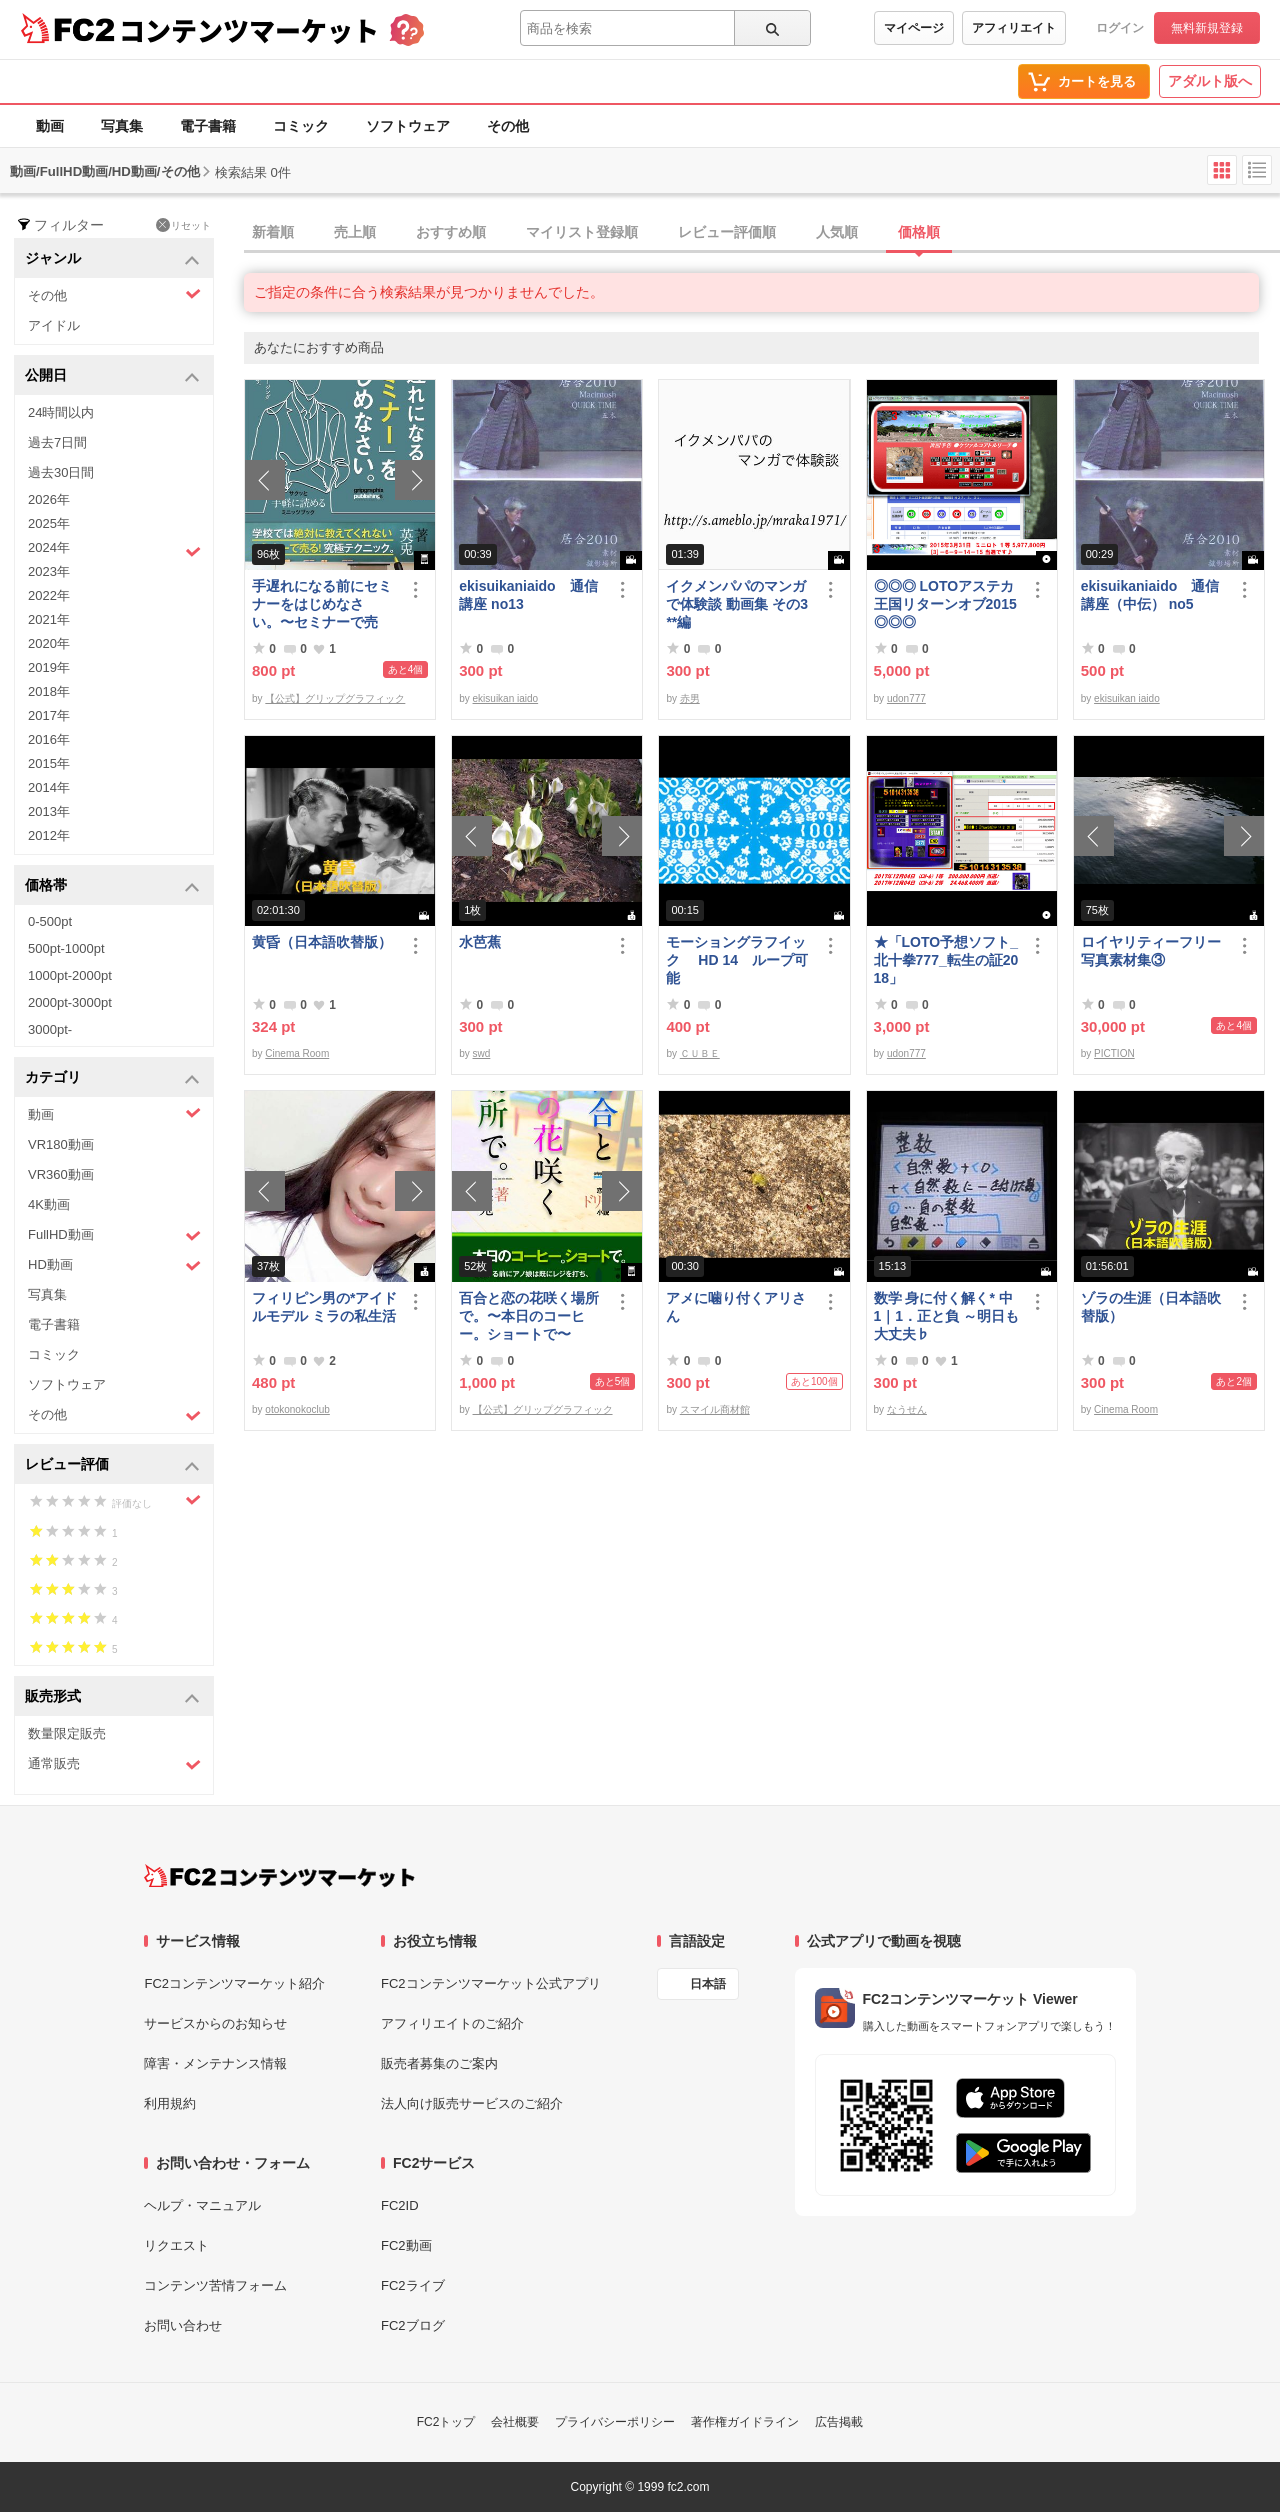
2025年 (49, 523)
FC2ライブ (413, 2285)
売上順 (355, 232)
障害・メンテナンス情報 (215, 2063)
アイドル (54, 325)
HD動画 (114, 1265)
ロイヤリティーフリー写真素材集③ (1151, 951)
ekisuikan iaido (506, 698)
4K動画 (49, 1204)
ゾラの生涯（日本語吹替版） (1151, 1307)
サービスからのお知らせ (215, 2023)
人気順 (837, 232)
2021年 (49, 619)
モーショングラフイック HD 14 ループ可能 (737, 960)
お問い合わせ (183, 2325)
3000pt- (50, 1029)
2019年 (49, 667)
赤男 (690, 698)
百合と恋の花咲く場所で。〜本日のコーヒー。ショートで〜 (529, 1316)
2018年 (49, 691)
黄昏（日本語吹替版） (322, 942)
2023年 (49, 571)
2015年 (49, 763)
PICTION (1114, 1053)
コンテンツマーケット (249, 30)
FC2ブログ (413, 2325)
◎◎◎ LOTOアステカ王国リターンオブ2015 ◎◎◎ (945, 604)
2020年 (49, 643)
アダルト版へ (1210, 81)
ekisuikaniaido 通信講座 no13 (528, 595)
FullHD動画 (114, 1235)
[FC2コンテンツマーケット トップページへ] (279, 1876)
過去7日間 (57, 442)
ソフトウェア (408, 126)
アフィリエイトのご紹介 (452, 2023)
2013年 (49, 811)
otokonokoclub (297, 1409)
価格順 (919, 232)
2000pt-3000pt (70, 1002)
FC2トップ (446, 2422)
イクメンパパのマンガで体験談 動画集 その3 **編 (737, 604)
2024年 (114, 550)
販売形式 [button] (112, 1697)
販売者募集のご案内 (439, 2063)
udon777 (906, 698)
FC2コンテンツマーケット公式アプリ (491, 1983)
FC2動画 (406, 2245)
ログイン (1120, 28)
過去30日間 (61, 472)
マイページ (914, 28)
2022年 (49, 595)
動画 (50, 126)
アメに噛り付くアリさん (736, 1307)
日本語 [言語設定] (708, 1984)
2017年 (49, 715)
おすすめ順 (451, 232)
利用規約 (170, 2103)
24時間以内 (61, 412)
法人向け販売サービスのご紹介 (472, 2103)
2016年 (49, 739)
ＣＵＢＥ (700, 1053)
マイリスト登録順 (582, 232)
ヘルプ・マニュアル (202, 2205)
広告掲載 (839, 2422)
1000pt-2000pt (70, 975)
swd (482, 1053)
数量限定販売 (67, 1733)
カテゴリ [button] (112, 1078)
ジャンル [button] (112, 259)
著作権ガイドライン (745, 2422)
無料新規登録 (1207, 28)
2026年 (49, 499)
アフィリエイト (1014, 28)
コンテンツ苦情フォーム (215, 2285)
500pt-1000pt (66, 948)
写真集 (122, 126)
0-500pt (50, 921)
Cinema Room (297, 1053)
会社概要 (515, 2422)
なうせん (907, 1409)
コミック (301, 126)
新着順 (273, 232)
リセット (183, 225)
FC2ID (400, 2205)
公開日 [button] (112, 376)
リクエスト (176, 2245)
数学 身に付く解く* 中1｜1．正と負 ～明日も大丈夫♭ (946, 1316)
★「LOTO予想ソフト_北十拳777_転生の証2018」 (946, 960)
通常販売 (114, 1764)
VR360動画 (61, 1174)
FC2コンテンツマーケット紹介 (234, 1983)
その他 (508, 126)
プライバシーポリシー (615, 2422)
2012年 (49, 835)
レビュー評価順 (727, 232)
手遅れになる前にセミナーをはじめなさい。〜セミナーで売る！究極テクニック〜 (322, 604)
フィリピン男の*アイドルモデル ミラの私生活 (324, 1307)
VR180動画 (61, 1144)
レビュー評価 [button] (112, 1465)
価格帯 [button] (112, 886)
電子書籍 (208, 126)
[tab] (762, 233)
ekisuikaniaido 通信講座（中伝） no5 (1150, 595)
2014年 (49, 787)
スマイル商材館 (715, 1409)
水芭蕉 (480, 942)
